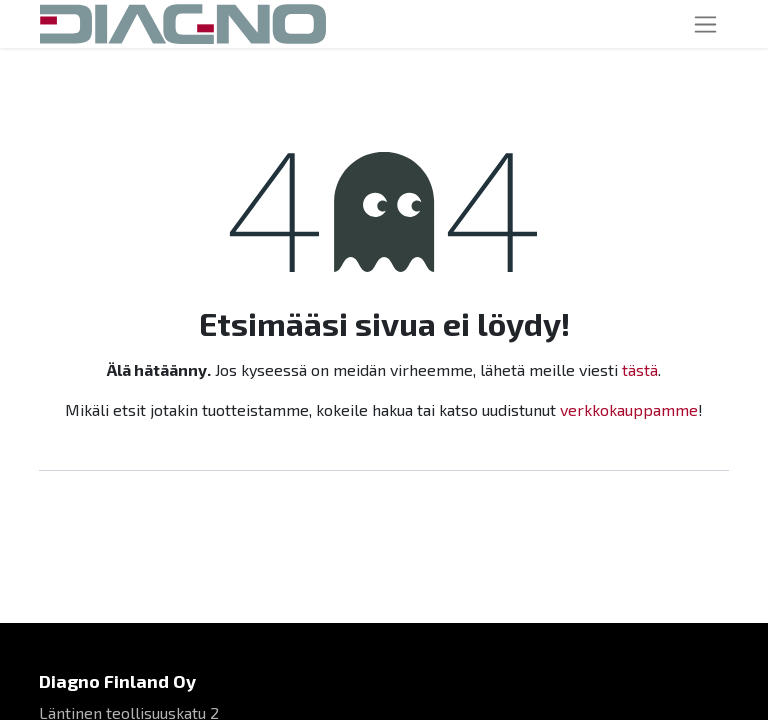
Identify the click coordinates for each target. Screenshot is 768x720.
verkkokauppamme (629, 409)
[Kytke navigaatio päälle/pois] (705, 24)
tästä (640, 369)
